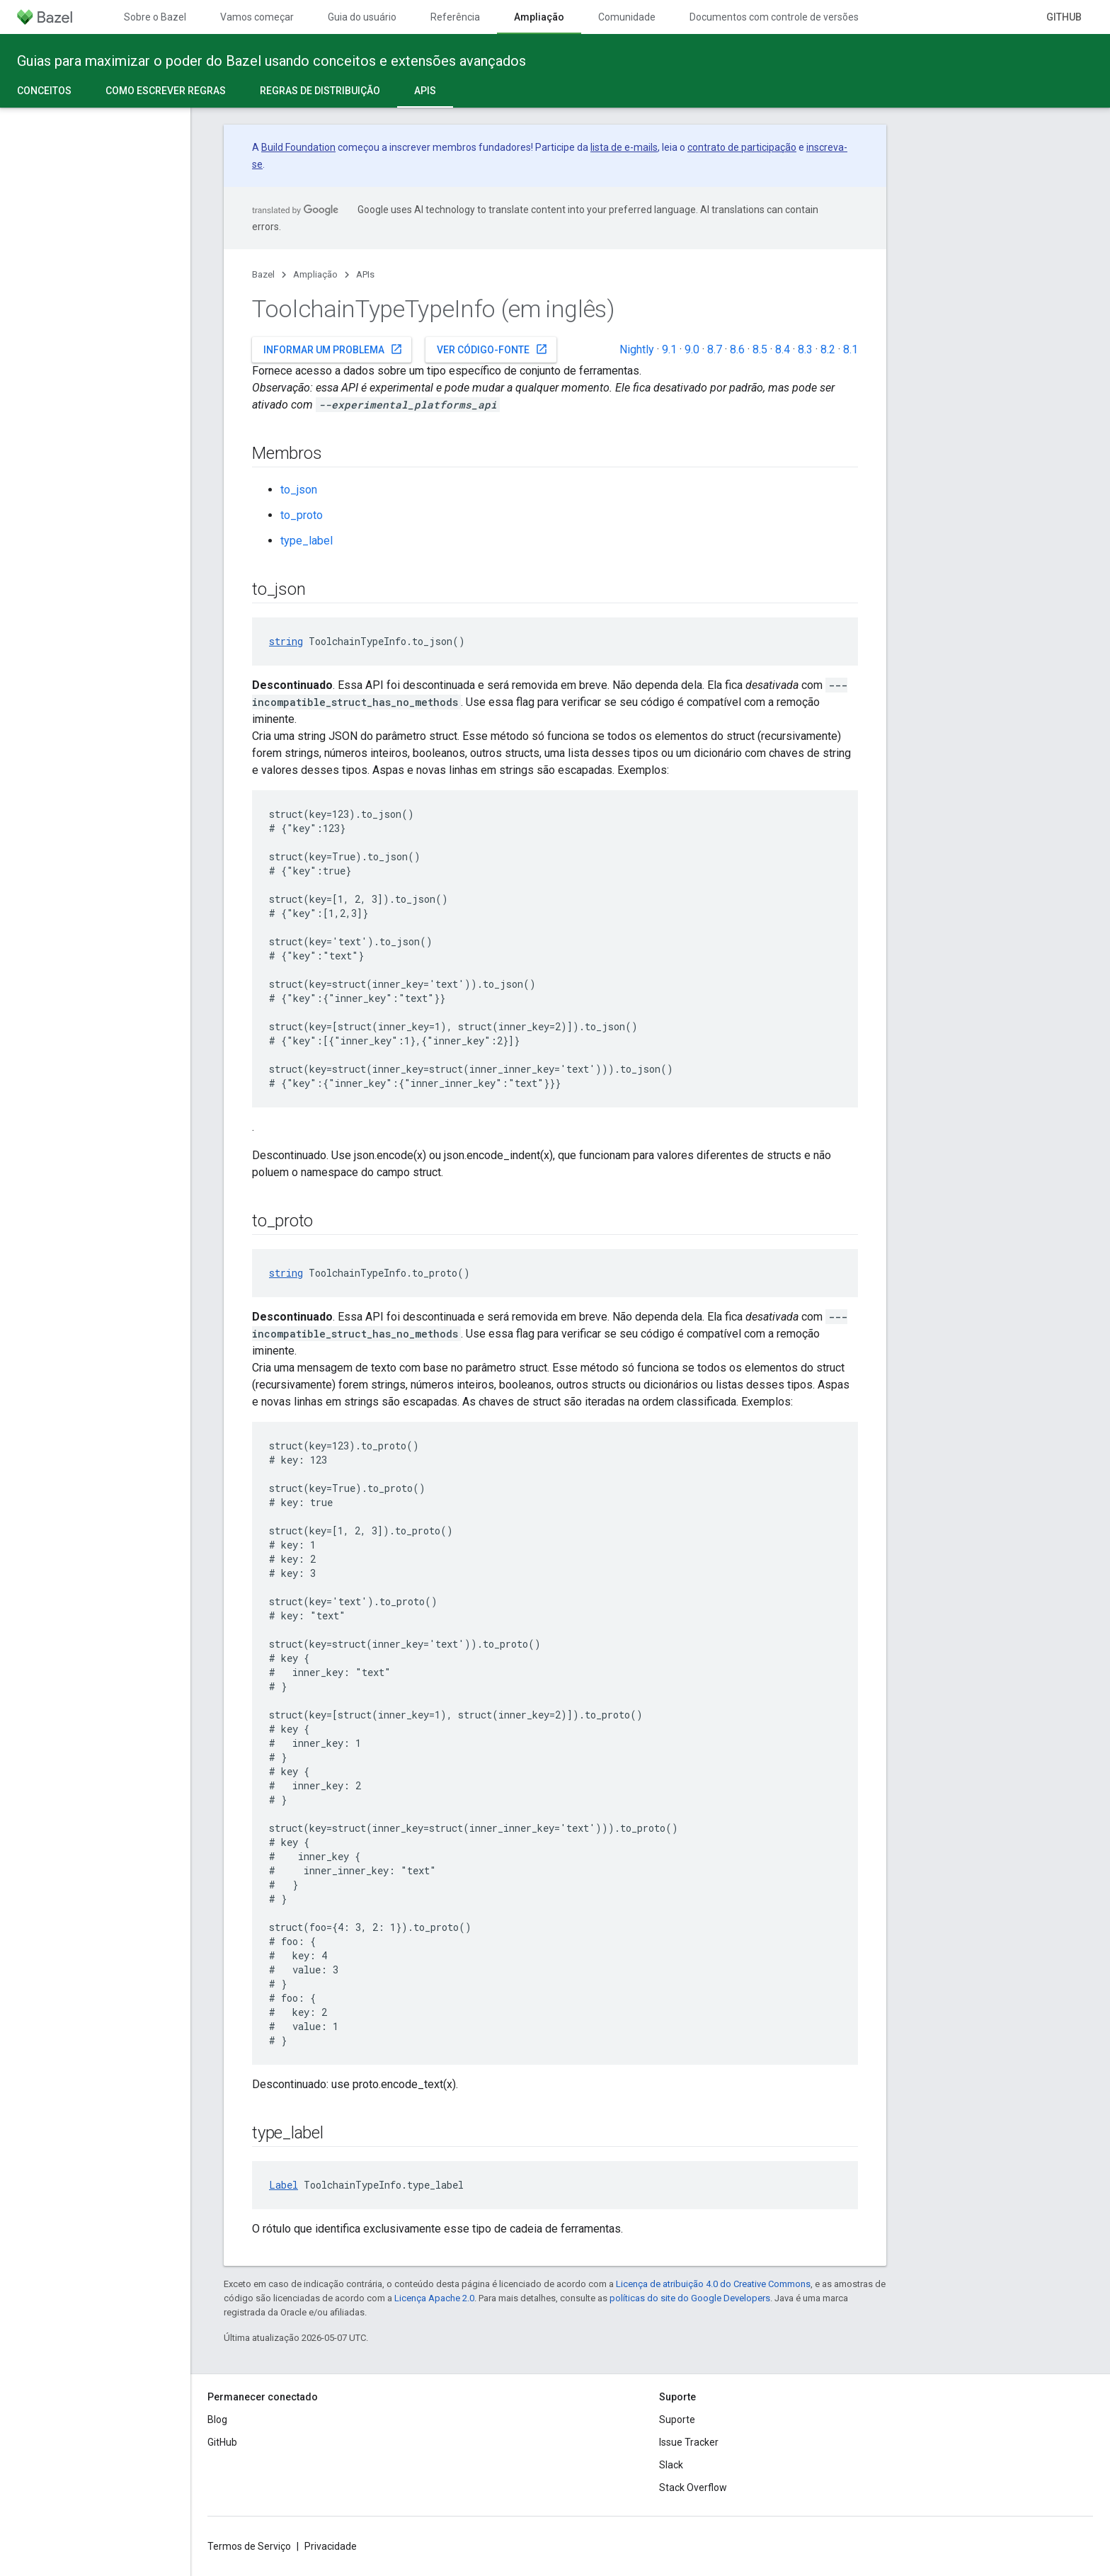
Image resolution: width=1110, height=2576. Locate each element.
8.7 (714, 349)
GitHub (1064, 17)
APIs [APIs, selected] (425, 90)
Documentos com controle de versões (774, 17)
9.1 (669, 349)
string (286, 641)
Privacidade (330, 2546)
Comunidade (627, 17)
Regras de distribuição (320, 90)
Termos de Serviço (249, 2546)
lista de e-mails (624, 147)
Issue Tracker (689, 2442)
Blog (217, 2419)
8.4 (782, 349)
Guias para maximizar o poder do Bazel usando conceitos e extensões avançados (271, 60)
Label (283, 2185)
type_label (306, 540)
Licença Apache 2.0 (434, 2298)
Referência (455, 17)
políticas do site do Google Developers (690, 2298)
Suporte (677, 2419)
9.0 (692, 349)
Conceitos (44, 90)
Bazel (263, 274)
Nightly (636, 349)
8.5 (760, 349)
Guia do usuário (362, 17)
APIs (365, 274)
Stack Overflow (693, 2487)
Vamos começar (257, 17)
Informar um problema (333, 349)
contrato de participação (741, 147)
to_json (298, 489)
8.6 (737, 349)
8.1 (850, 349)
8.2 (827, 349)
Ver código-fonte (492, 349)
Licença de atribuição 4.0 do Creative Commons (713, 2284)
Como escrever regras (165, 90)
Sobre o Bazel (155, 17)
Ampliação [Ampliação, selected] (539, 17)
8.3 (805, 349)
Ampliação (315, 274)
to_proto (301, 515)
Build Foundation (298, 147)
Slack (671, 2464)
